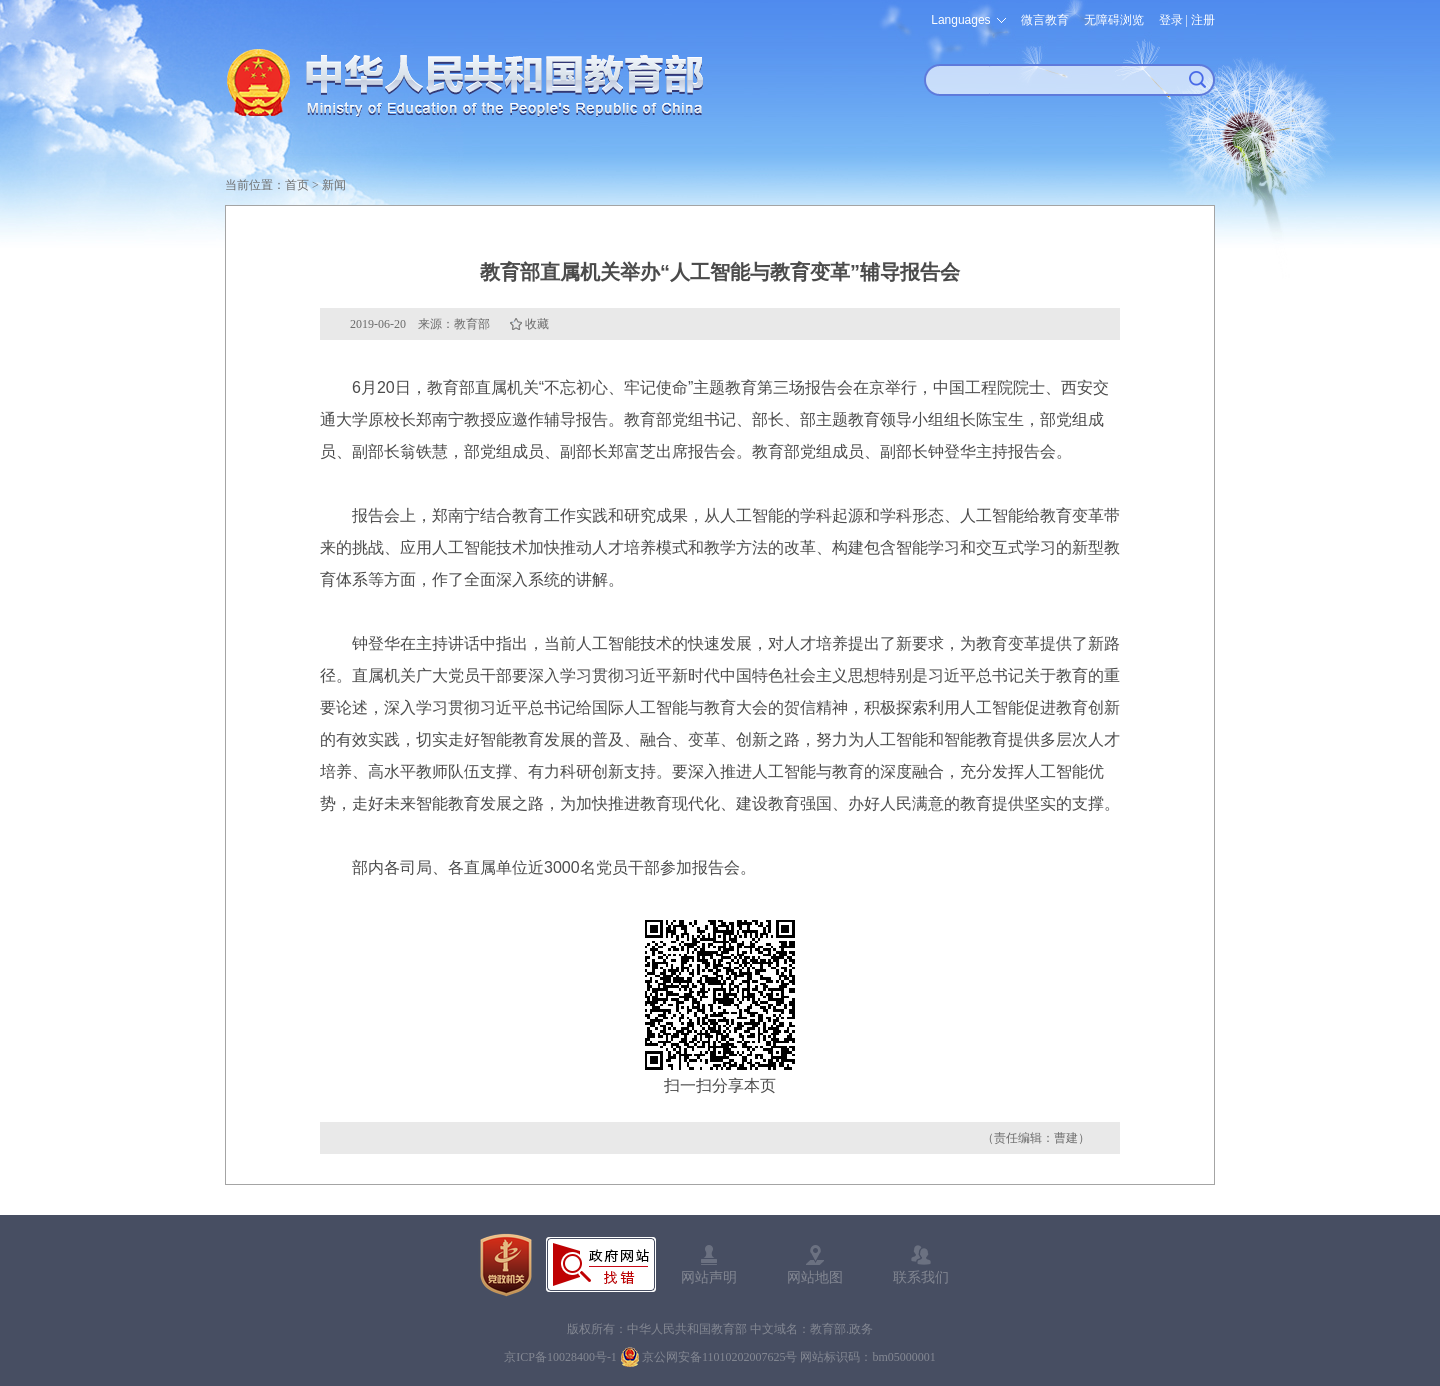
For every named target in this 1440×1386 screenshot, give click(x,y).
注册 (1203, 20)
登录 (1171, 20)
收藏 (537, 324)
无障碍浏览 (1114, 20)
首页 (297, 185)
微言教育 (1045, 20)
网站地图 (815, 1277)
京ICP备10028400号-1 (560, 1357)
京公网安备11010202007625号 (720, 1357)
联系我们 (921, 1277)
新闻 (334, 185)
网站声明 (709, 1277)
